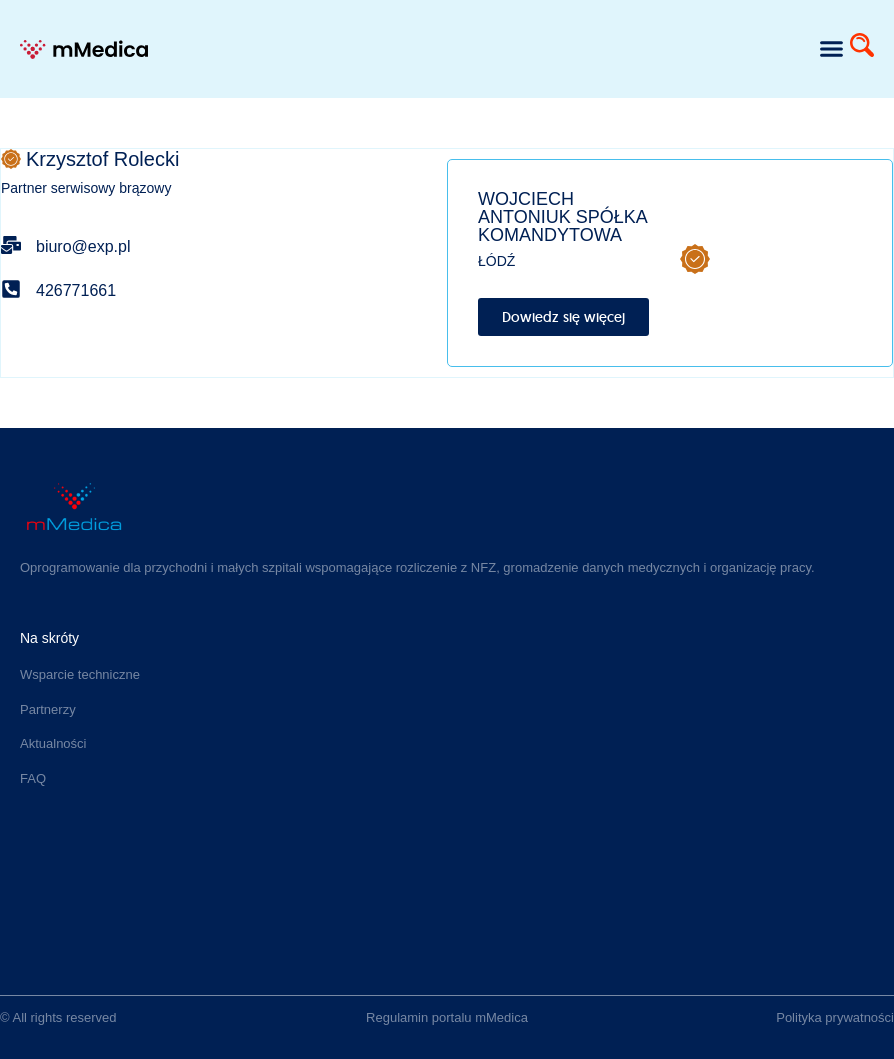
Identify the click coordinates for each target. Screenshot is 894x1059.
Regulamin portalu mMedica (447, 1017)
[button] (831, 49)
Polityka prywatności (835, 1017)
